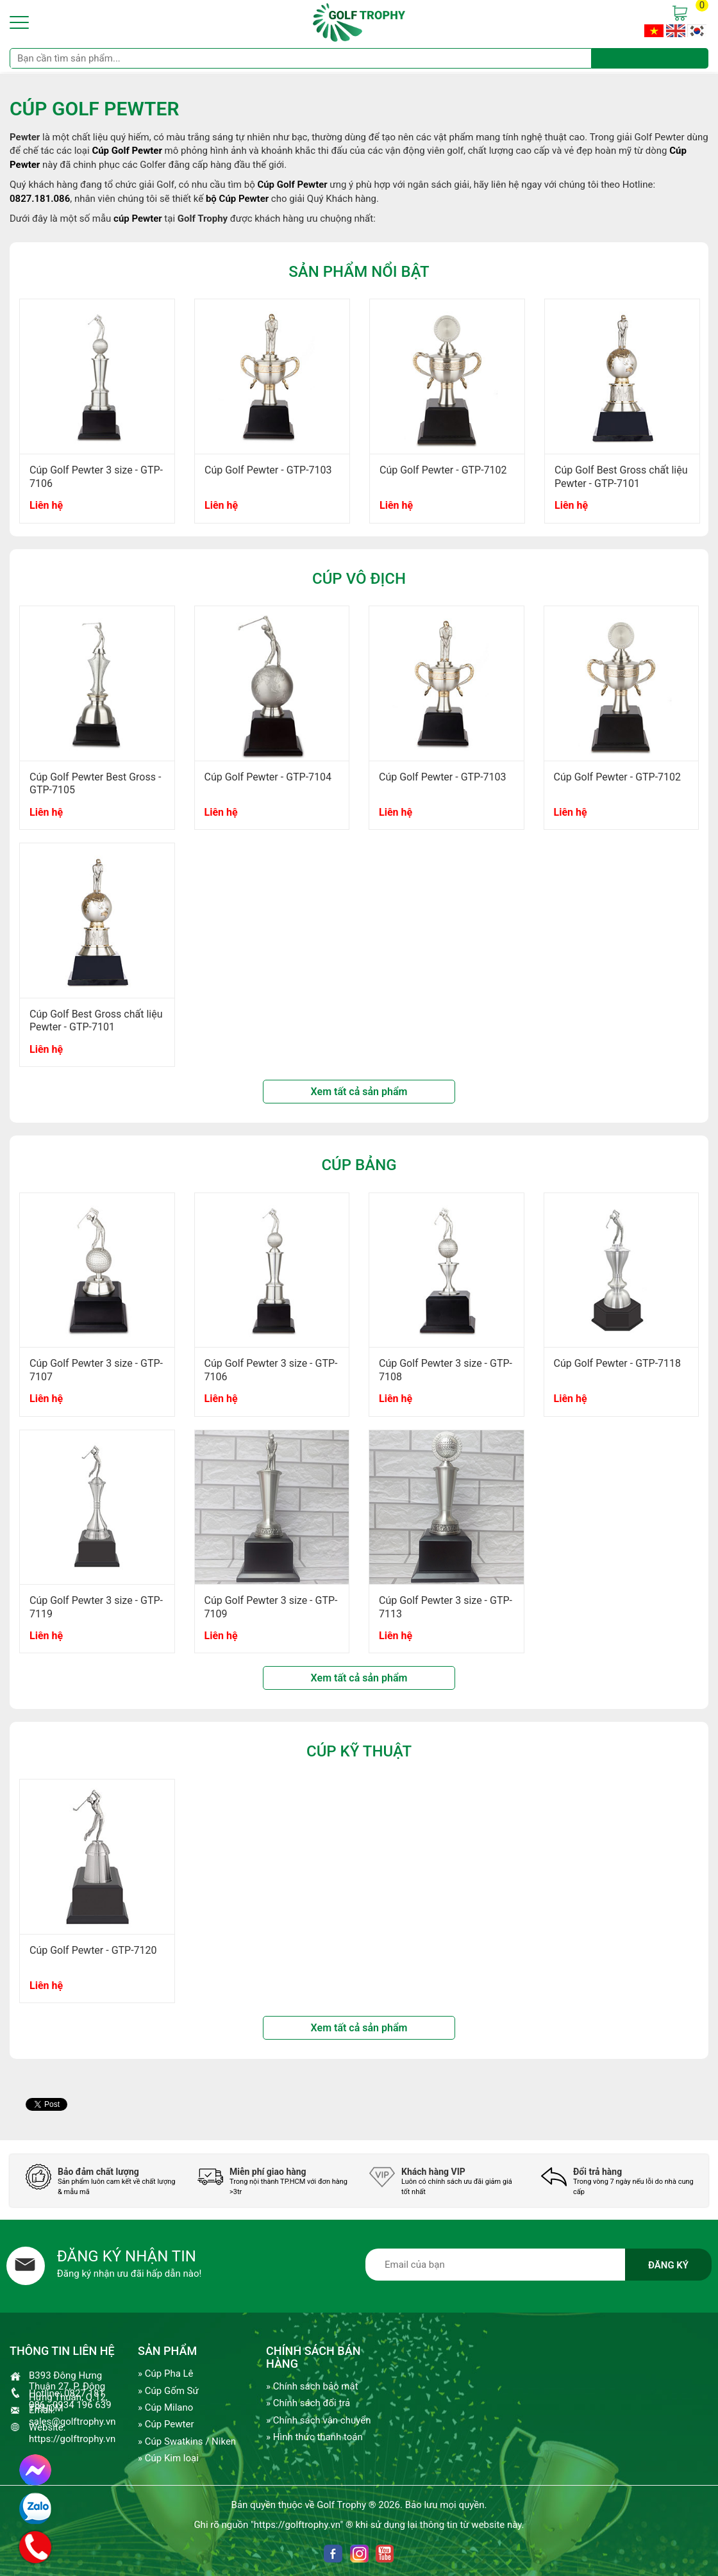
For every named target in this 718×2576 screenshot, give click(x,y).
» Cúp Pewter (166, 2424)
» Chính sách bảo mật (312, 2386)
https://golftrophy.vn (72, 2439)
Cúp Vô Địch (359, 579)
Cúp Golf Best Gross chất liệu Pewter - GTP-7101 (621, 477)
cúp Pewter (137, 218)
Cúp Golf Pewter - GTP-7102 (443, 470)
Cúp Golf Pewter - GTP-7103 (268, 470)
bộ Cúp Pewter (237, 198)
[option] (97, 417)
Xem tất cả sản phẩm (359, 1092)
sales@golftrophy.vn (72, 2421)
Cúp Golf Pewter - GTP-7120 (93, 1950)
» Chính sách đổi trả (308, 2403)
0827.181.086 (40, 198)
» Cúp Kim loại (168, 2458)
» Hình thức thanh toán (314, 2437)
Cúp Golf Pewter (292, 184)
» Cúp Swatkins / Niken (187, 2441)
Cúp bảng (358, 1165)
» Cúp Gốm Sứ (168, 2391)
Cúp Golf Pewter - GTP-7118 (617, 1363)
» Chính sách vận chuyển (318, 2420)
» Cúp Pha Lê (166, 2373)
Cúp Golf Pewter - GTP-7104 (268, 777)
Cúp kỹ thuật (359, 1751)
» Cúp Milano (165, 2407)
